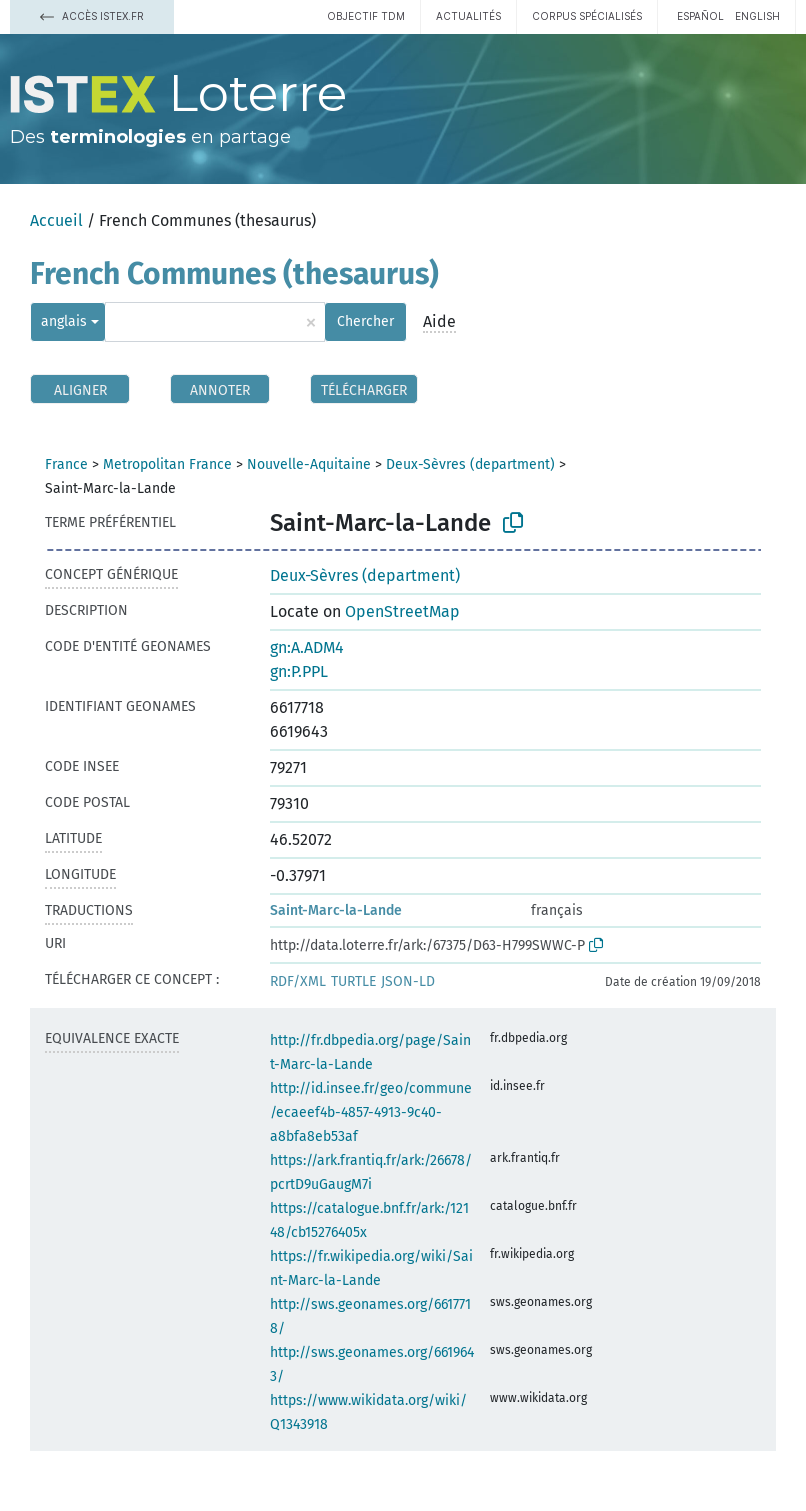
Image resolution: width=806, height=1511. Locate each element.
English (757, 16)
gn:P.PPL (299, 671)
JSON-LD (408, 981)
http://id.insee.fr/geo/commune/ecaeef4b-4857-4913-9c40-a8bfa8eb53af (371, 1112)
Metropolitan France (167, 464)
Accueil (56, 220)
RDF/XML (298, 981)
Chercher (365, 321)
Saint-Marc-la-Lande (336, 910)
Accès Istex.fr (92, 16)
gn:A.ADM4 (307, 647)
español (700, 16)
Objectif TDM (366, 16)
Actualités (468, 16)
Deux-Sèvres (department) (470, 464)
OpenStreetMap (402, 611)
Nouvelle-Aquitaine (309, 464)
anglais (64, 321)
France (66, 464)
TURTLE (353, 981)
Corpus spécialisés (587, 16)
